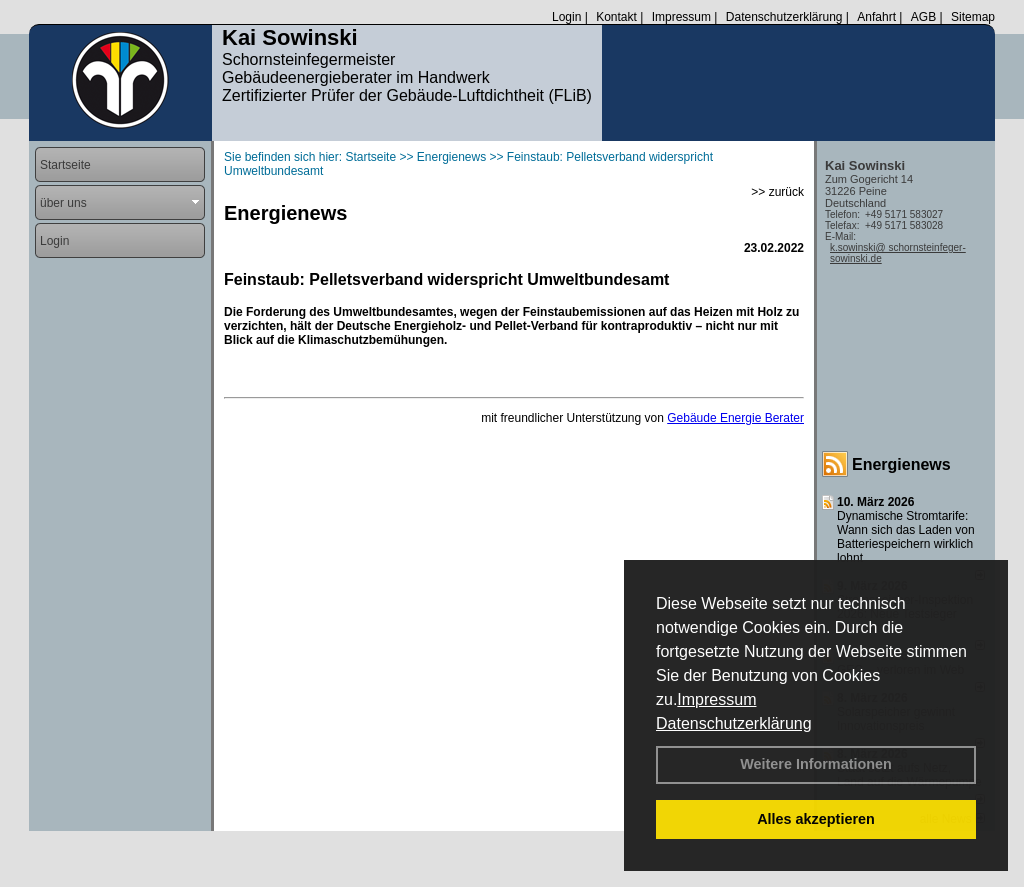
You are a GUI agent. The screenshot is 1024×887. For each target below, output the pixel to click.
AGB (923, 17)
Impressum (716, 699)
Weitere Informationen (816, 764)
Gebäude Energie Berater (735, 418)
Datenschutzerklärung (734, 723)
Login (566, 17)
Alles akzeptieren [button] (816, 819)
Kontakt (616, 17)
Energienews (901, 464)
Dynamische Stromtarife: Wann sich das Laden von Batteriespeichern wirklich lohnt (906, 537)
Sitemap (973, 17)
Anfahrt (876, 17)
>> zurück (777, 192)
